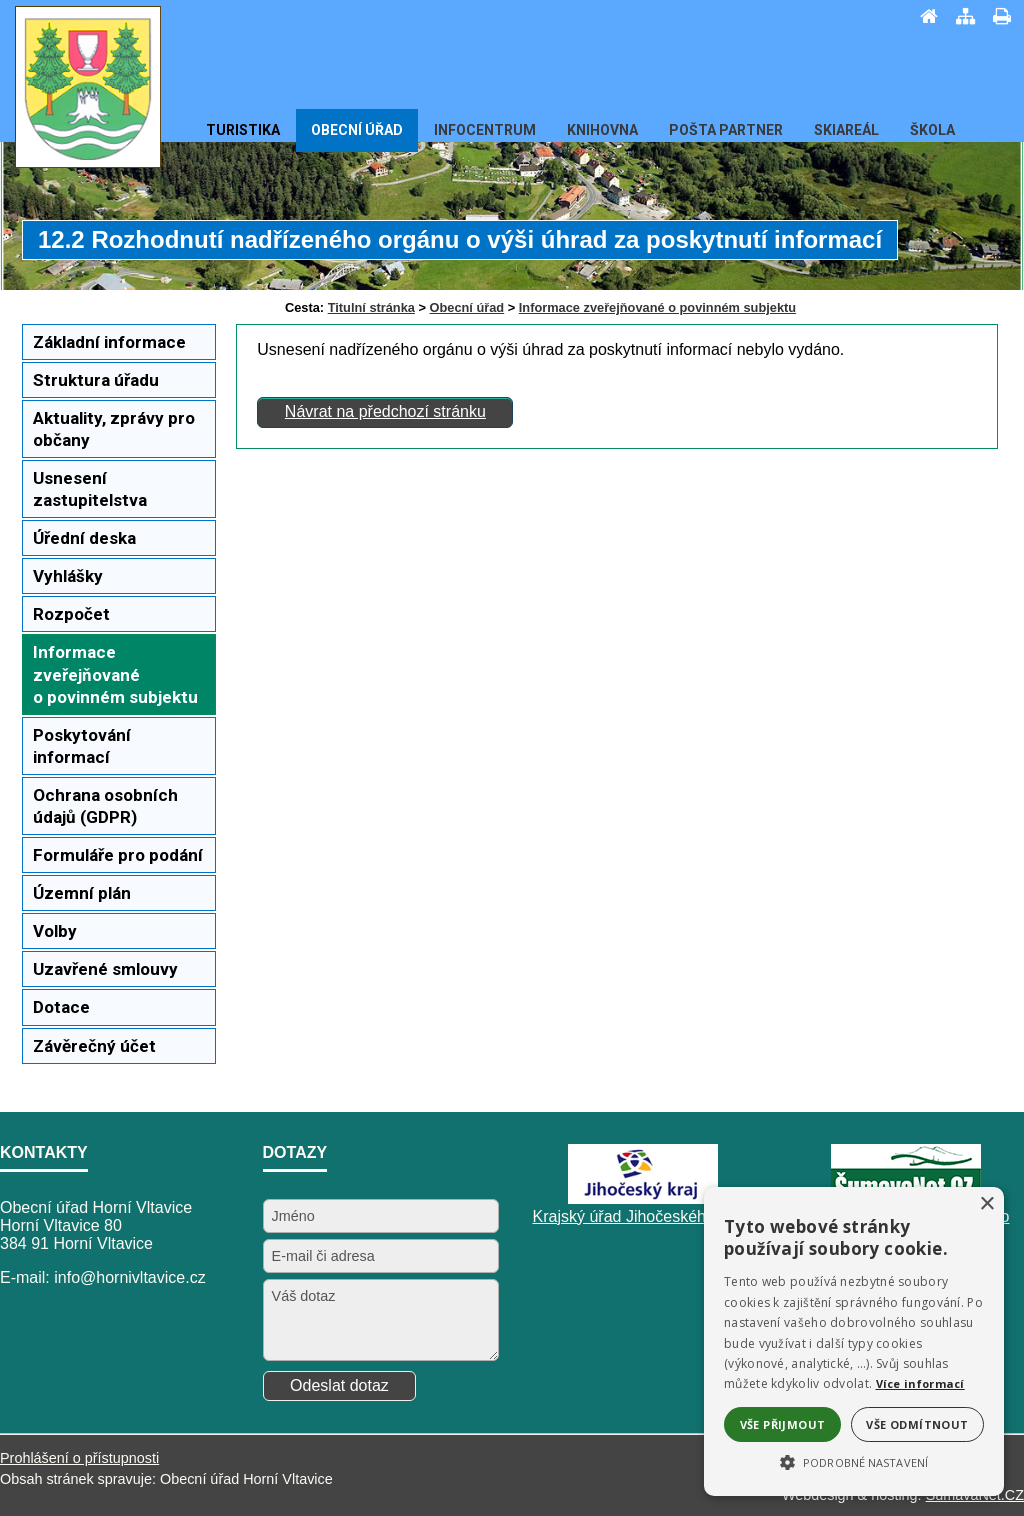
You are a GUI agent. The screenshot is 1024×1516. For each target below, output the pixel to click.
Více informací (920, 1383)
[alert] (854, 1341)
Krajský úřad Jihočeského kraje (643, 1216)
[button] (854, 1461)
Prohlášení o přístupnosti (79, 1458)
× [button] (986, 1204)
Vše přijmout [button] (783, 1424)
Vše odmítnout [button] (917, 1424)
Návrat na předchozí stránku (385, 411)
